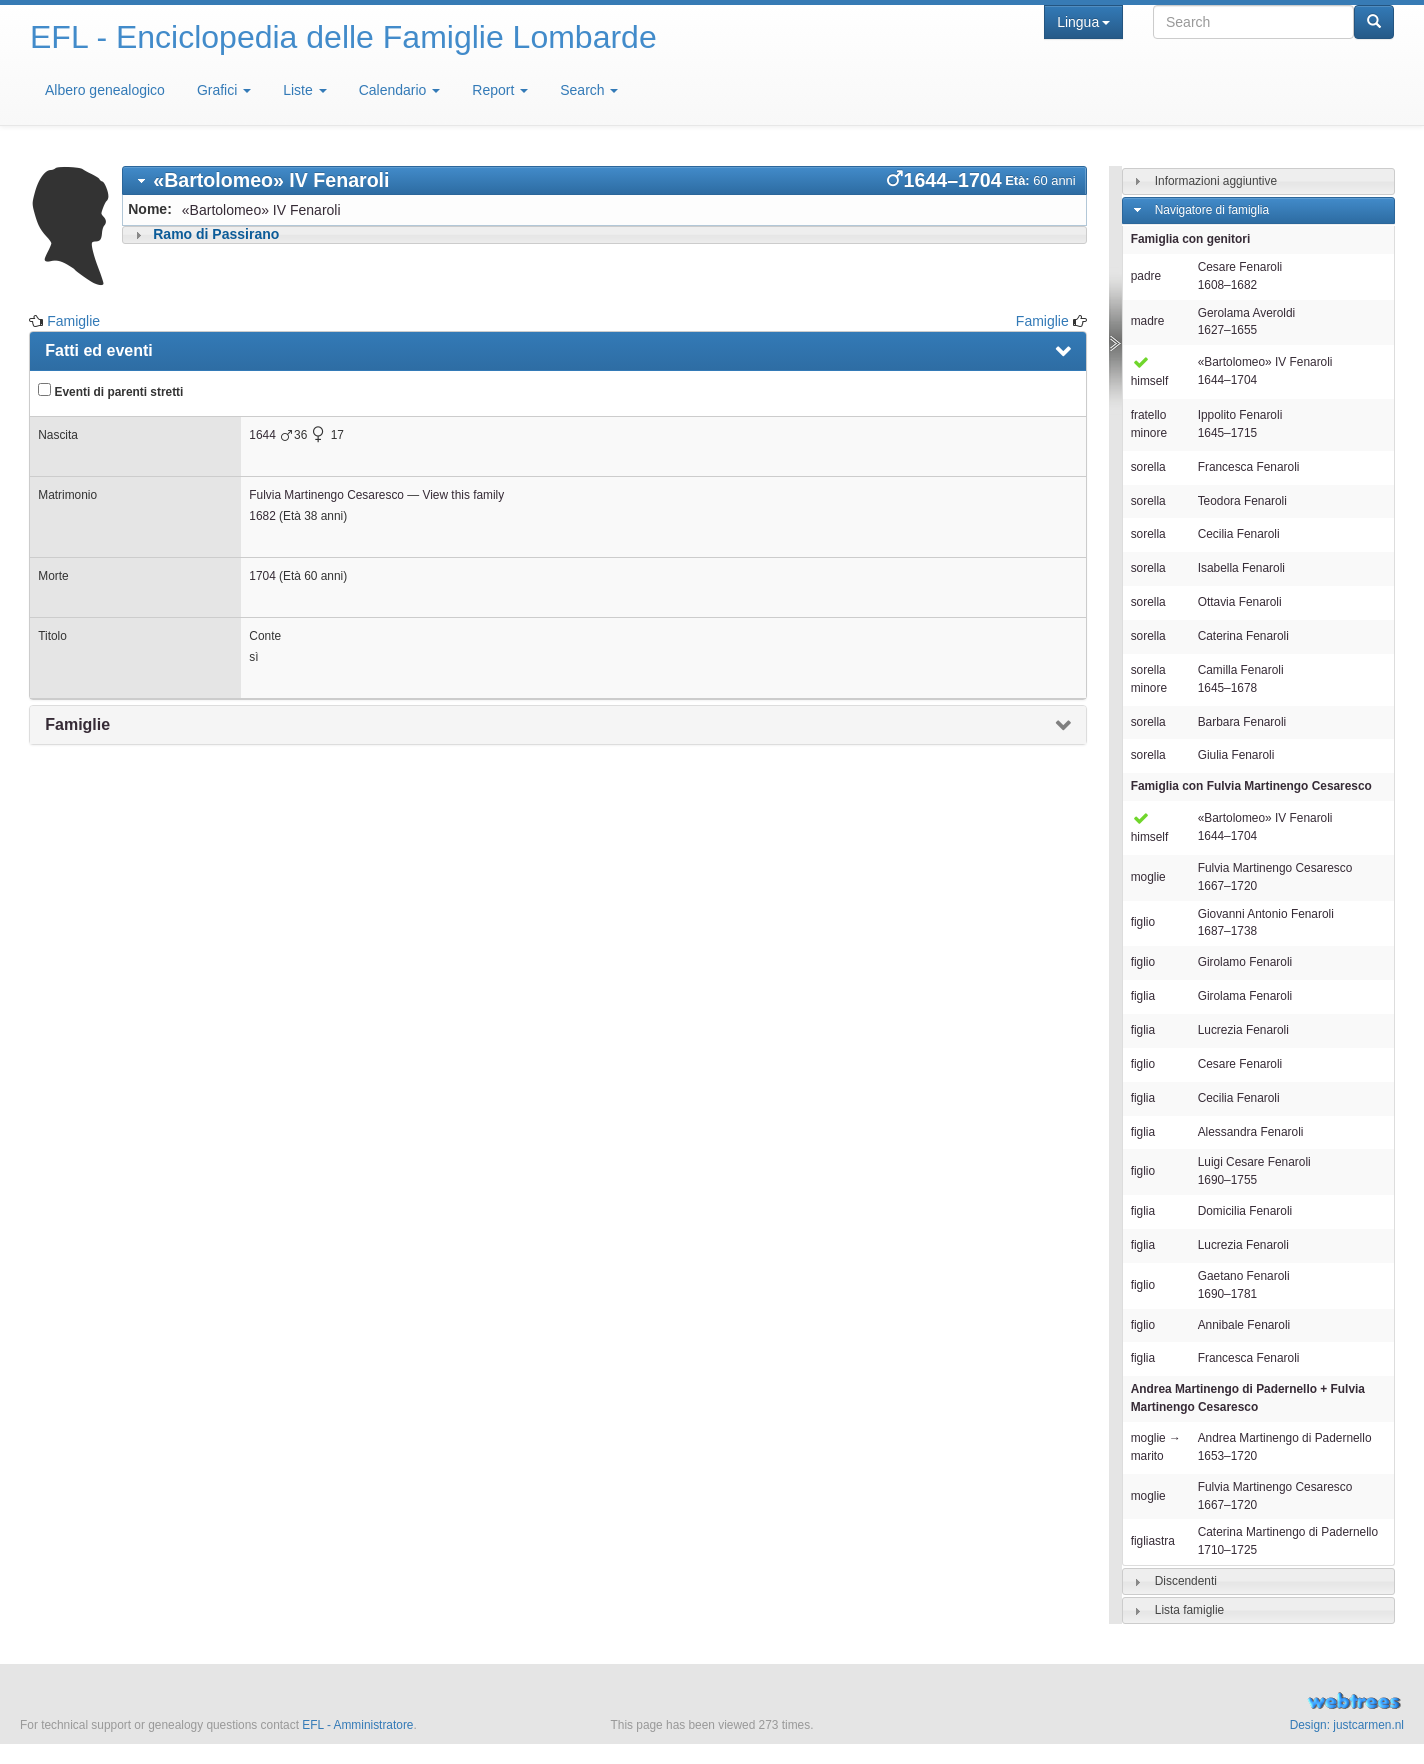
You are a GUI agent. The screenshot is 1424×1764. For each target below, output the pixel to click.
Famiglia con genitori (1191, 239)
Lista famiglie (1189, 1610)
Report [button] (500, 90)
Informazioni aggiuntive (1216, 181)
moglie (1148, 877)
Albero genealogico (105, 90)
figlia (1143, 996)
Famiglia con (1251, 786)
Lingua (1083, 22)
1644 (262, 435)
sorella (1148, 467)
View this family (463, 495)
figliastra (1153, 1541)
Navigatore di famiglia (1212, 210)
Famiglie (73, 321)
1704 (262, 576)
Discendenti (1186, 1581)
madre (1148, 321)
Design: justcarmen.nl (1347, 1725)
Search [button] (589, 90)
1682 (262, 516)
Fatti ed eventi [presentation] (99, 350)
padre (1146, 276)
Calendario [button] (400, 90)
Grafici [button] (224, 90)
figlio (1143, 922)
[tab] (604, 180)
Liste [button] (304, 90)
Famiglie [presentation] (77, 724)
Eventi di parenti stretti (110, 391)
